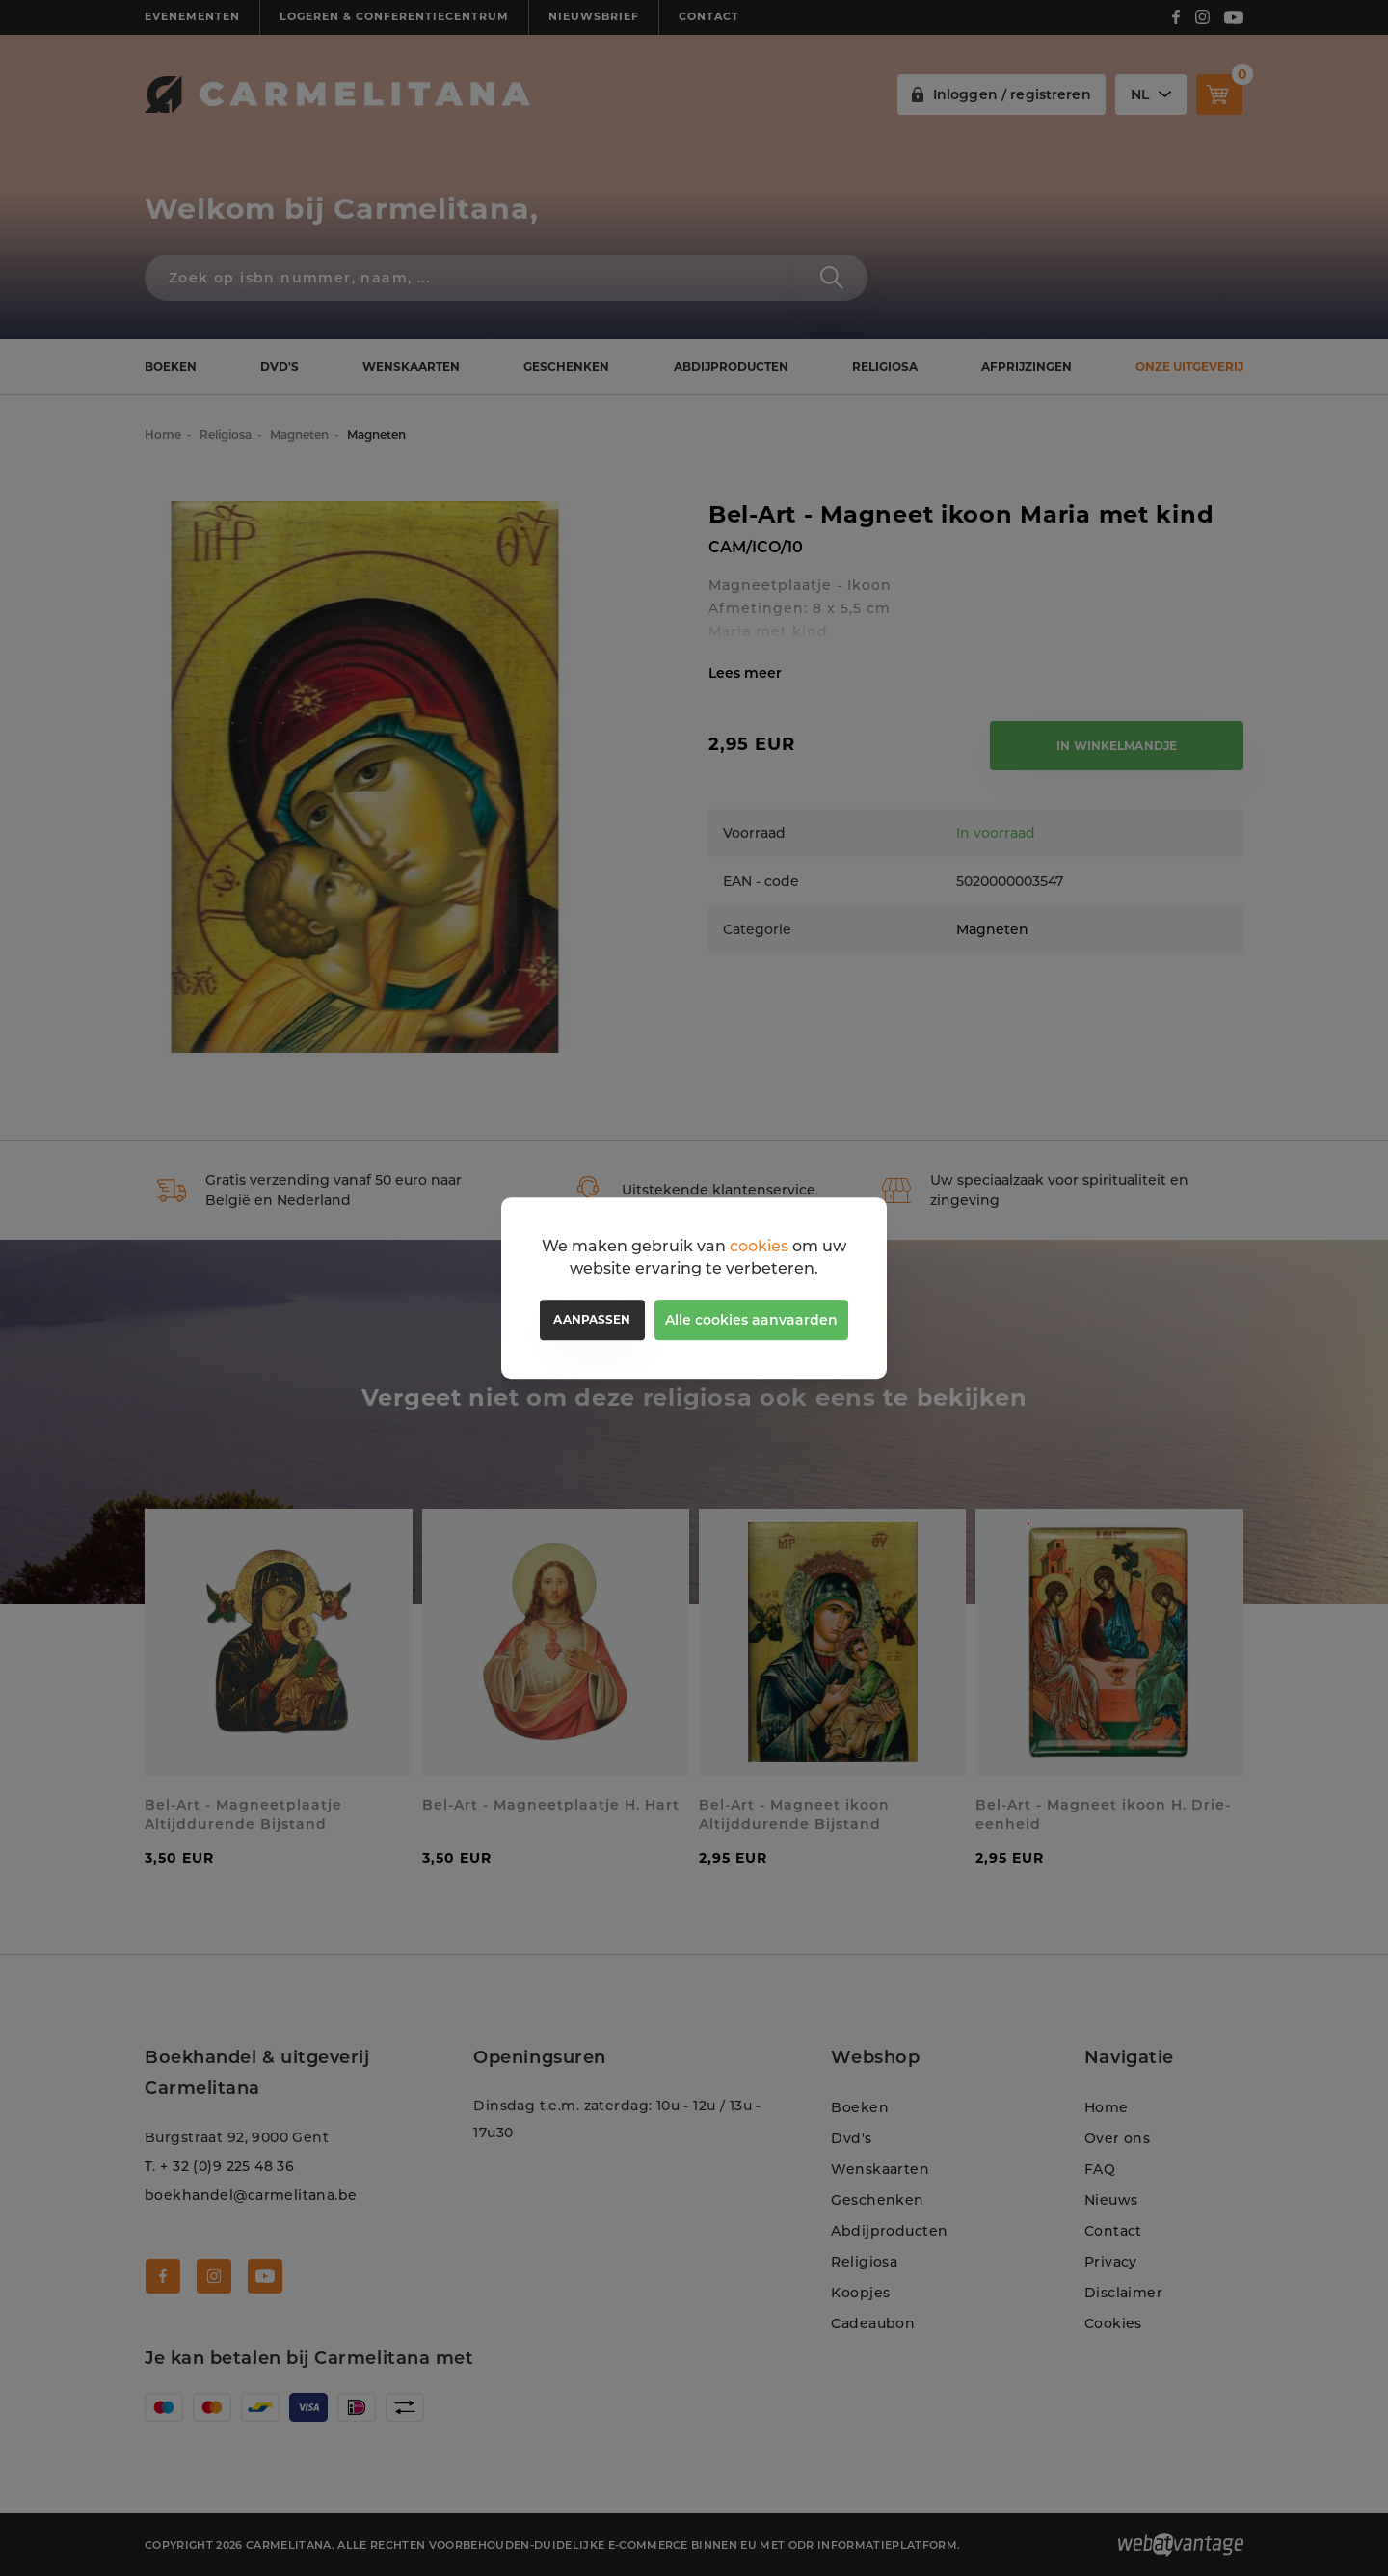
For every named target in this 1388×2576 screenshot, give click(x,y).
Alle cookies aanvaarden (751, 1319)
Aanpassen (591, 1319)
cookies (759, 1246)
